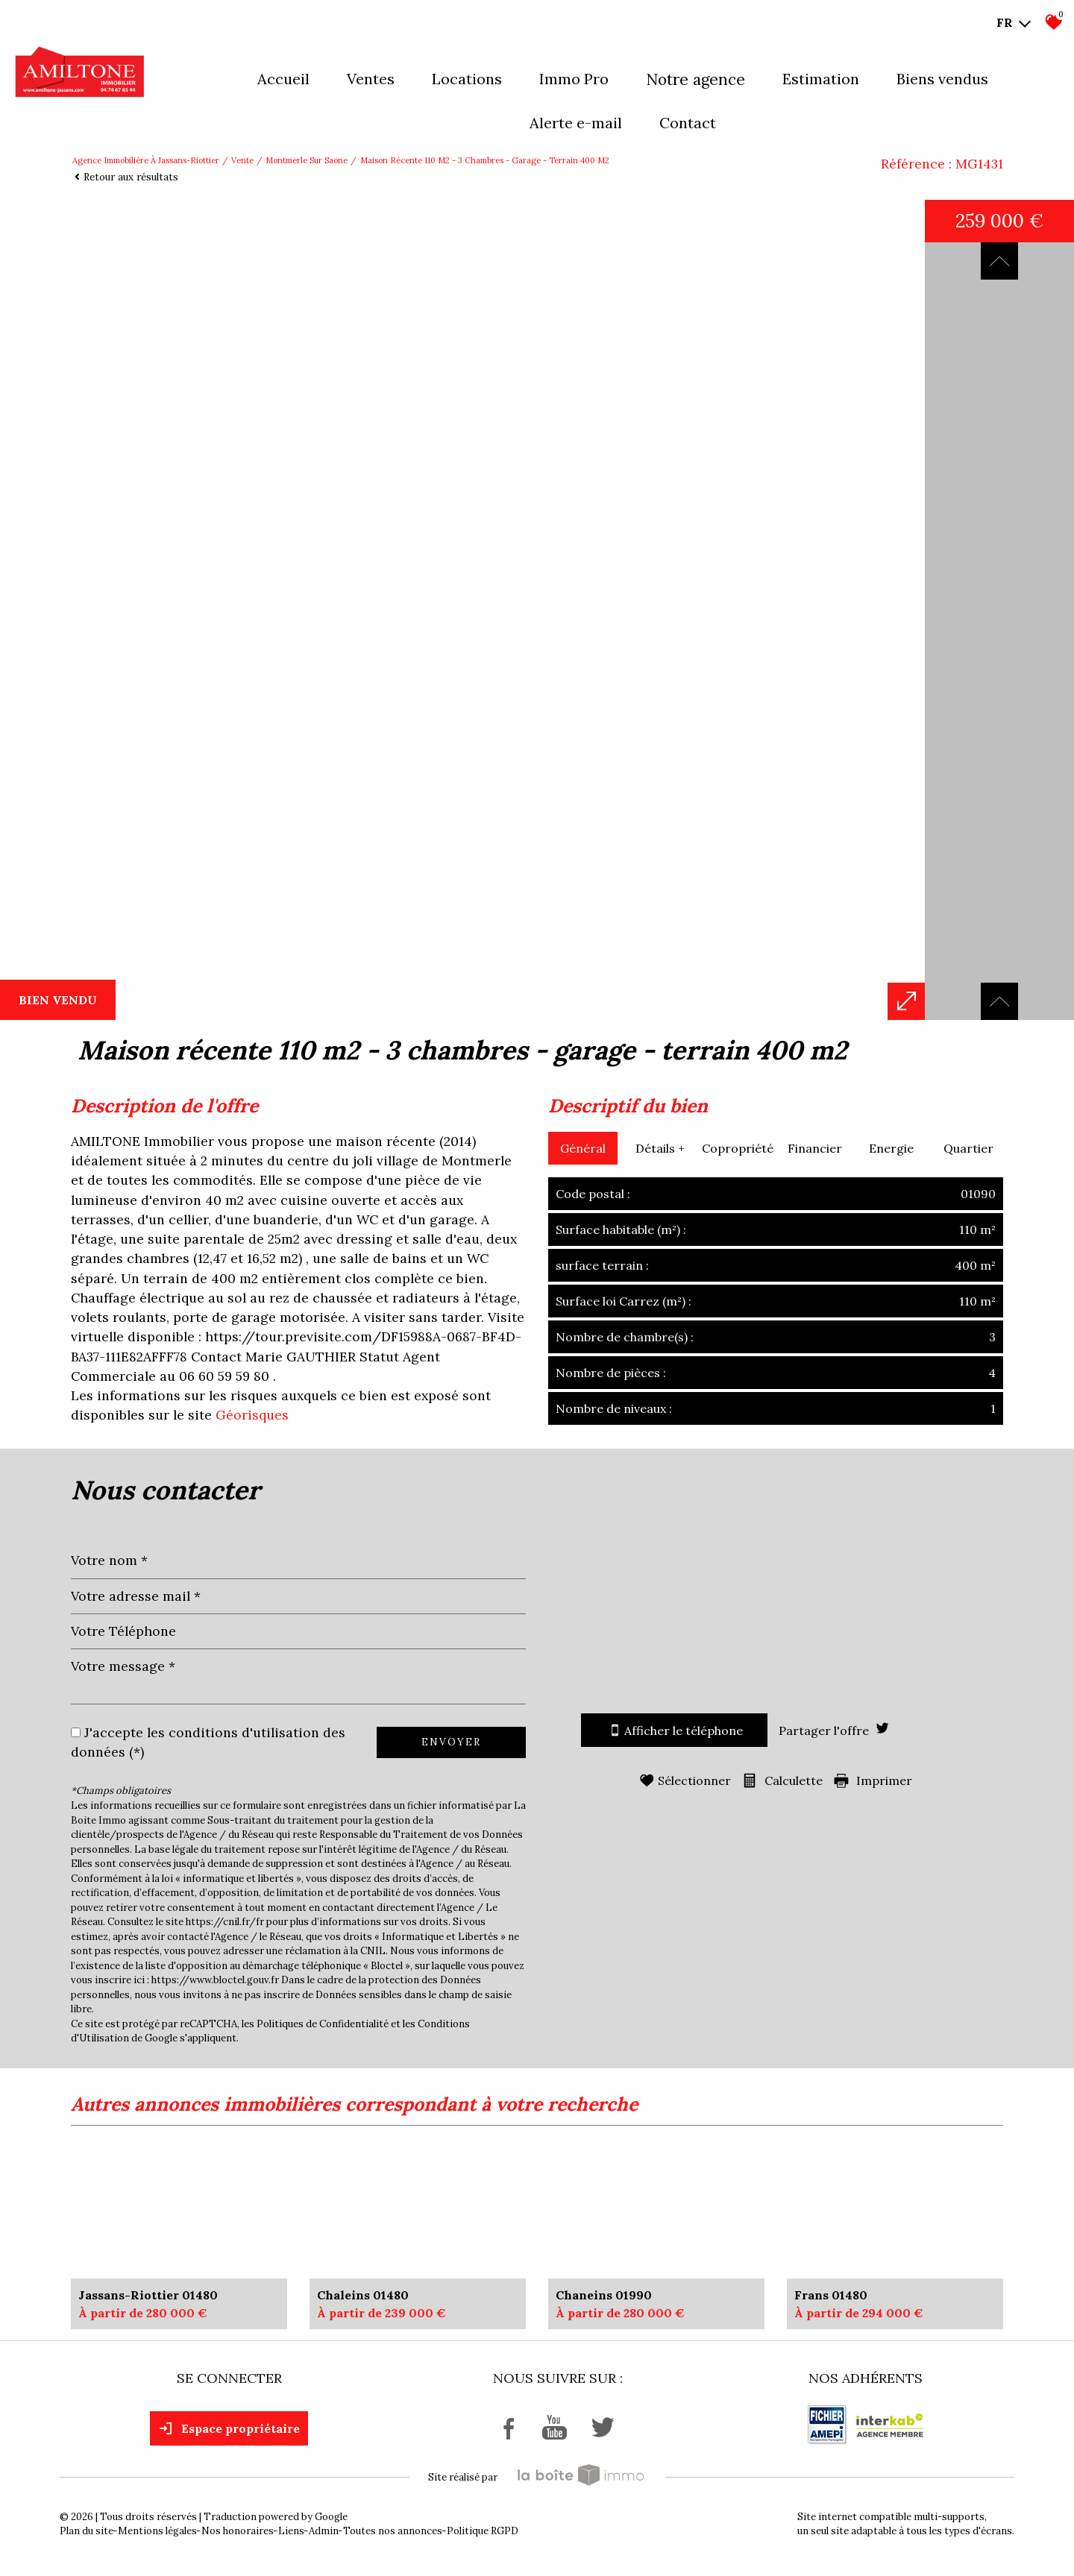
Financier (815, 1148)
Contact (687, 122)
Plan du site (86, 2531)
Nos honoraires (237, 2531)
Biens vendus (942, 78)
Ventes (371, 78)
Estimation (820, 78)
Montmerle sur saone (307, 160)
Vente (242, 160)
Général (583, 1148)
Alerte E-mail (576, 122)
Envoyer (451, 1742)
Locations (467, 78)
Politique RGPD (482, 2531)
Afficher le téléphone (674, 1730)
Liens (291, 2531)
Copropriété (737, 1148)
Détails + (660, 1148)
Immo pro (574, 78)
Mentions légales (157, 2531)
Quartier (968, 1148)
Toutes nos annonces (392, 2531)
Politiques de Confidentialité (323, 2024)
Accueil (283, 78)
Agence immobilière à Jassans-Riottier (145, 160)
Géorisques (252, 1414)
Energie (891, 1148)
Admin (324, 2531)
